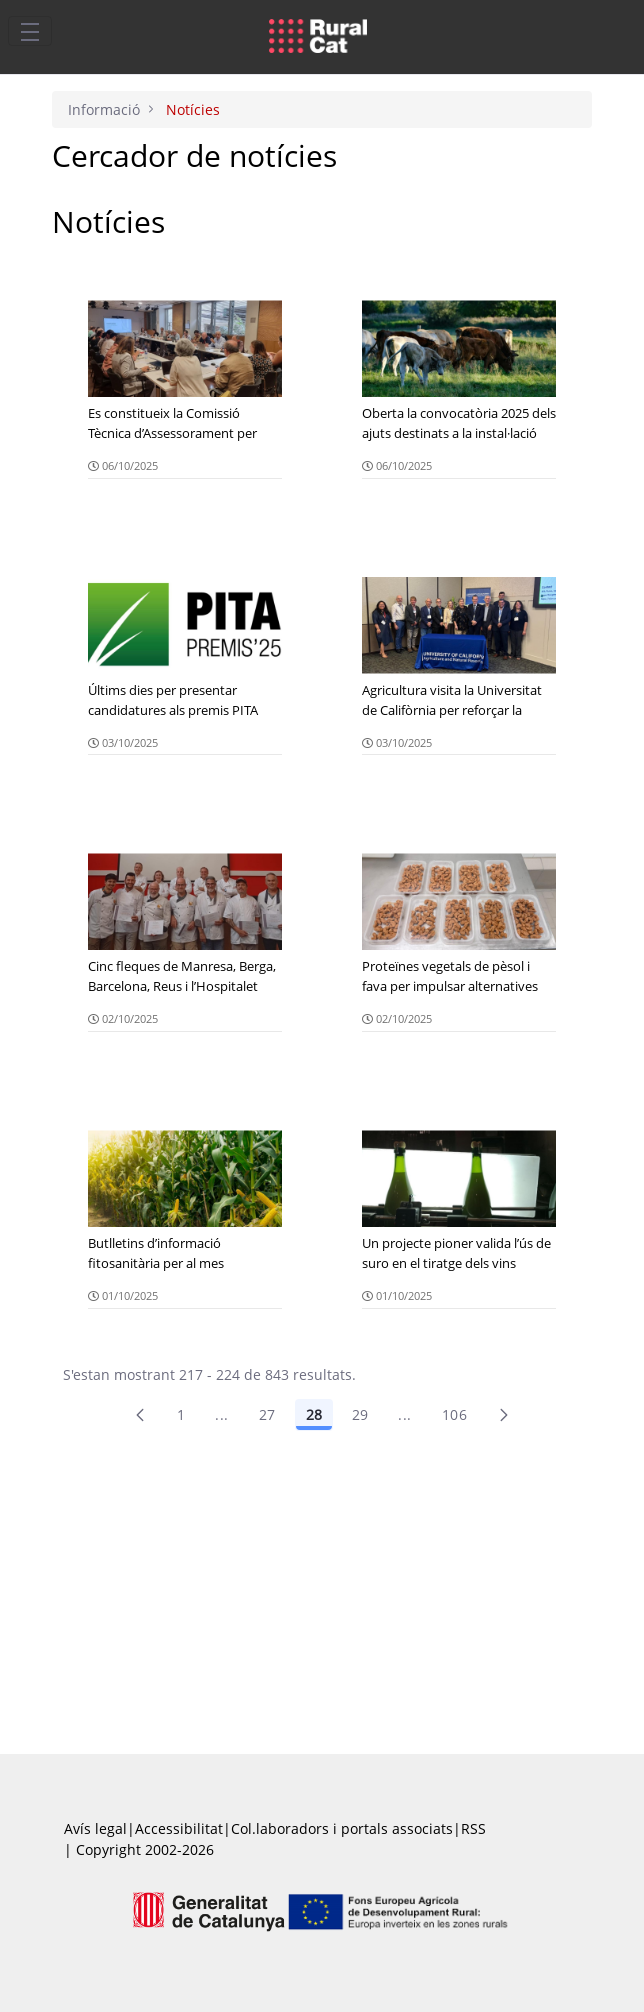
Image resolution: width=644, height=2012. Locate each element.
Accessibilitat (179, 1828)
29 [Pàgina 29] (360, 1414)
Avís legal (95, 1828)
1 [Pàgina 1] (181, 1414)
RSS (473, 1828)
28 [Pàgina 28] (314, 1414)
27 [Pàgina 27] (267, 1414)
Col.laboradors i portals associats (342, 1828)
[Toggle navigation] (30, 31)
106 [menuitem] (454, 1414)
